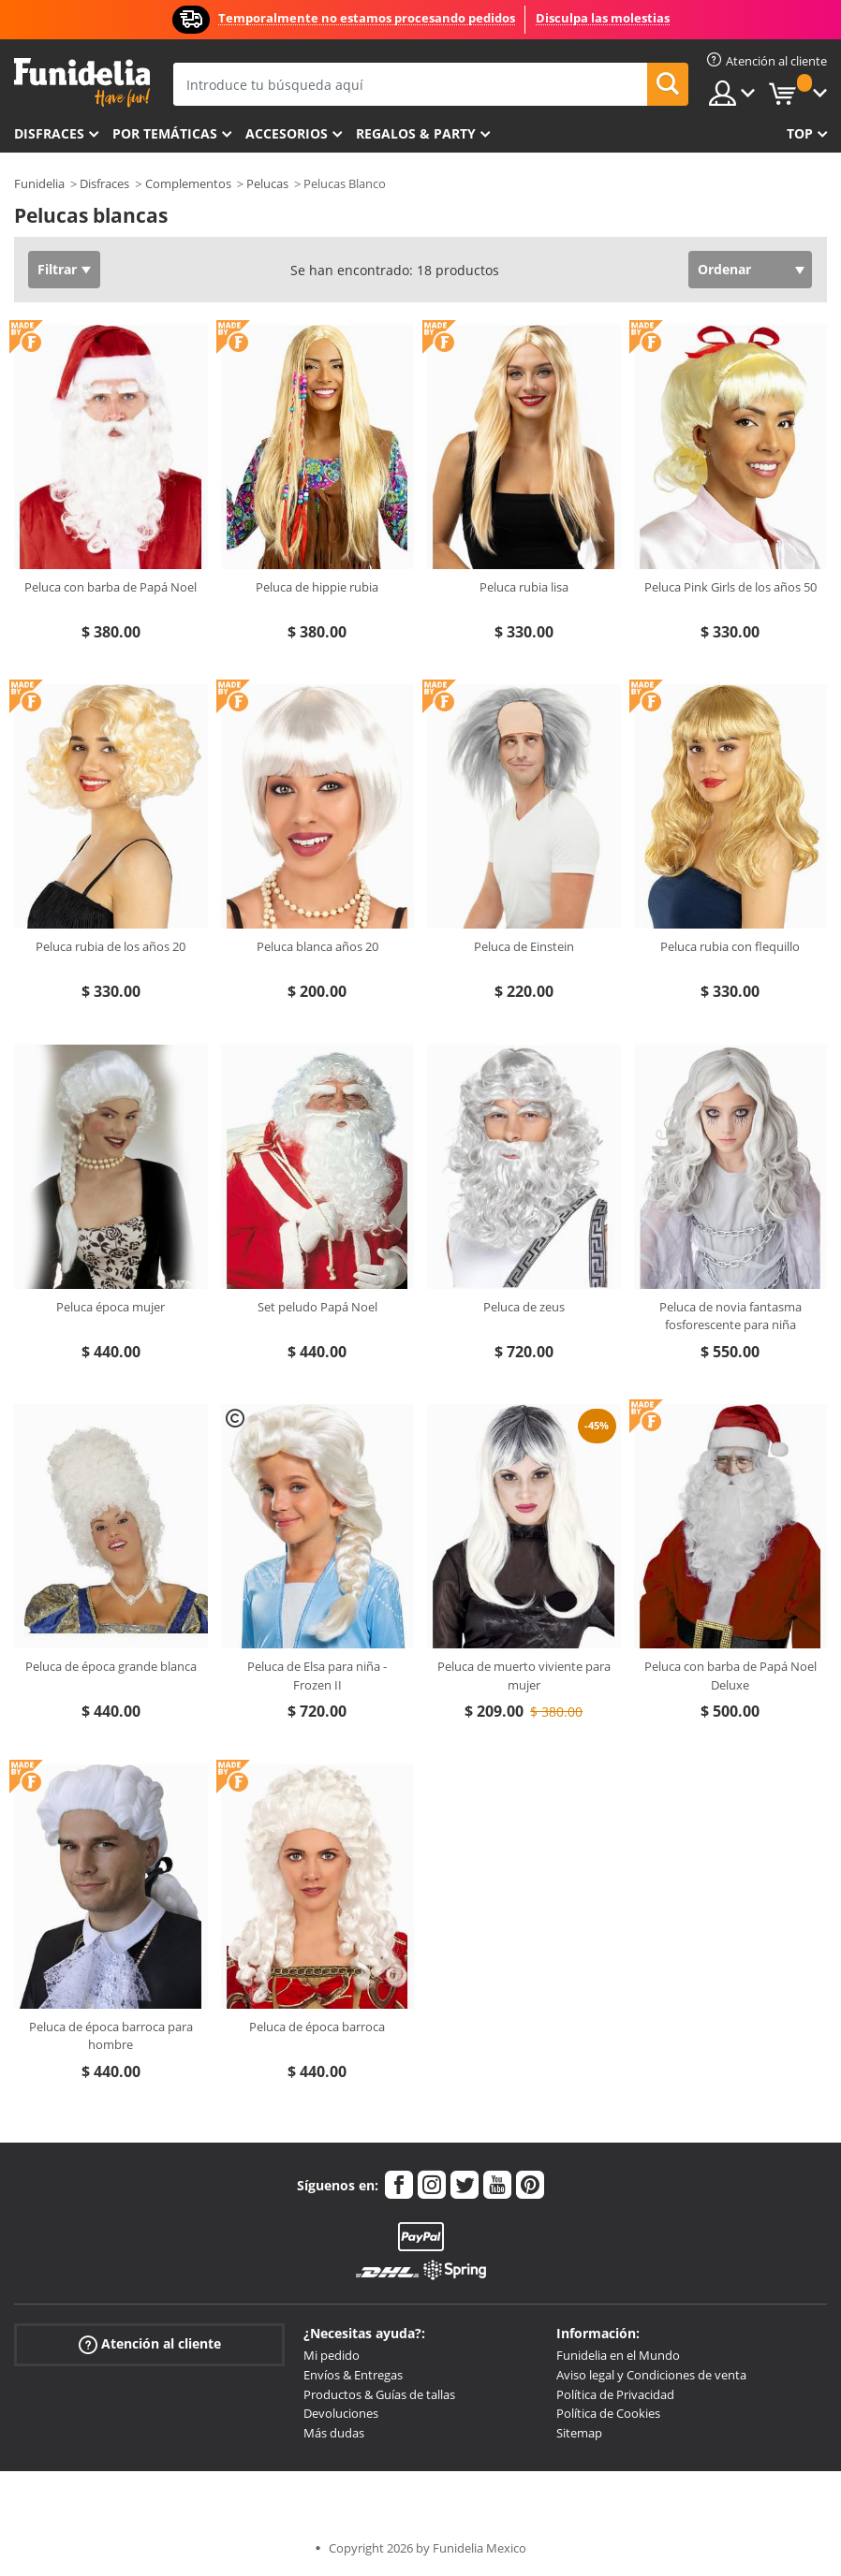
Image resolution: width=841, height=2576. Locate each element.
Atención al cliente (150, 2344)
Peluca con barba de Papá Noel (110, 586)
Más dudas (333, 2432)
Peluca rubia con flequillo (730, 946)
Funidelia (39, 183)
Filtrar (57, 269)
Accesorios (286, 133)
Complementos (188, 183)
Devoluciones (340, 2413)
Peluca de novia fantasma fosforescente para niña (730, 1316)
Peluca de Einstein (524, 946)
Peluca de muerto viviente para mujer (524, 1675)
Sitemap (579, 2432)
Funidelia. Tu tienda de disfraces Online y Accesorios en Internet (82, 83)
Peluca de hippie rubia (317, 586)
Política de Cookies (608, 2413)
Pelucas (267, 183)
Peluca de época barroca (317, 2026)
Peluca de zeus (524, 1306)
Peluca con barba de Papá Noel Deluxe (730, 1675)
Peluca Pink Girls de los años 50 (730, 586)
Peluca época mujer (110, 1306)
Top (800, 133)
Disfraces (49, 133)
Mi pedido (331, 2355)
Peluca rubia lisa (524, 586)
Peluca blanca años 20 (317, 946)
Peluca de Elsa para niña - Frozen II (317, 1675)
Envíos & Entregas (353, 2374)
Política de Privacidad (615, 2394)
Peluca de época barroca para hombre (111, 2036)
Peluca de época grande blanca (111, 1666)
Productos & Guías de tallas (379, 2394)
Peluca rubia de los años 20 (110, 946)
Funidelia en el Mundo (618, 2355)
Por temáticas (164, 133)
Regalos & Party (416, 133)
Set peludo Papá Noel (317, 1306)
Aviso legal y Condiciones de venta (651, 2374)
